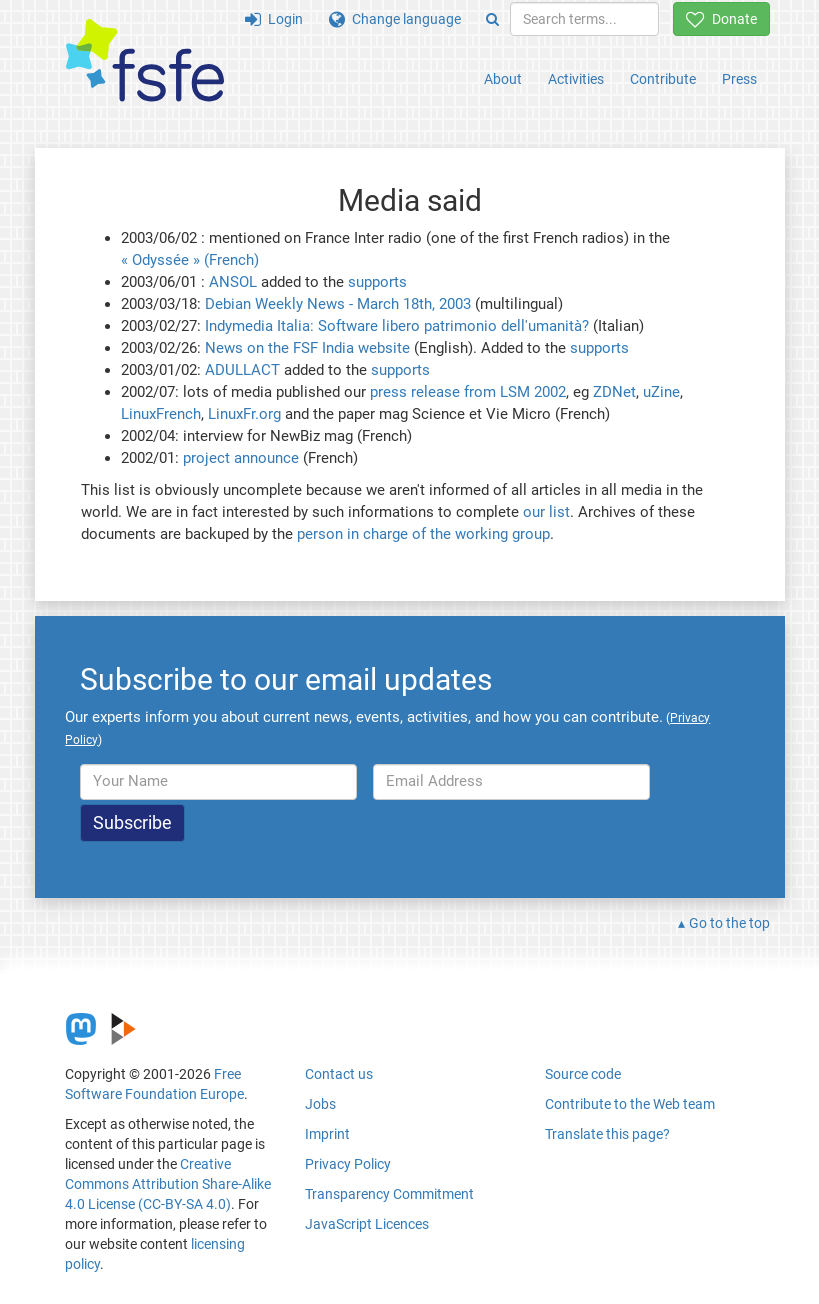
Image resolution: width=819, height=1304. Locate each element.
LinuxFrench (161, 414)
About (503, 79)
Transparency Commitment (389, 1194)
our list (546, 512)
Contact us (339, 1074)
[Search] (492, 19)
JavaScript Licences (367, 1224)
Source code (583, 1074)
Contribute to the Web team (630, 1104)
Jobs (320, 1104)
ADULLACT (242, 370)
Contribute (663, 79)
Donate (721, 19)
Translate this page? (607, 1134)
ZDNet (614, 392)
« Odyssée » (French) (190, 260)
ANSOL (233, 282)
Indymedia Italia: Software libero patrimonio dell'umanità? (397, 326)
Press (739, 79)
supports (377, 282)
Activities (576, 79)
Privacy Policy (348, 1164)
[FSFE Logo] (145, 61)
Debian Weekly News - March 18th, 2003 (338, 304)
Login (274, 19)
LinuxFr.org (244, 414)
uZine (661, 392)
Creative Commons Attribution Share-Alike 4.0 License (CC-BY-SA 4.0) (168, 1184)
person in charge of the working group (423, 534)
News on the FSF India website (307, 348)
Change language (395, 19)
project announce (241, 458)
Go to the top (729, 923)
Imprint (327, 1134)
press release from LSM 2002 (468, 392)
